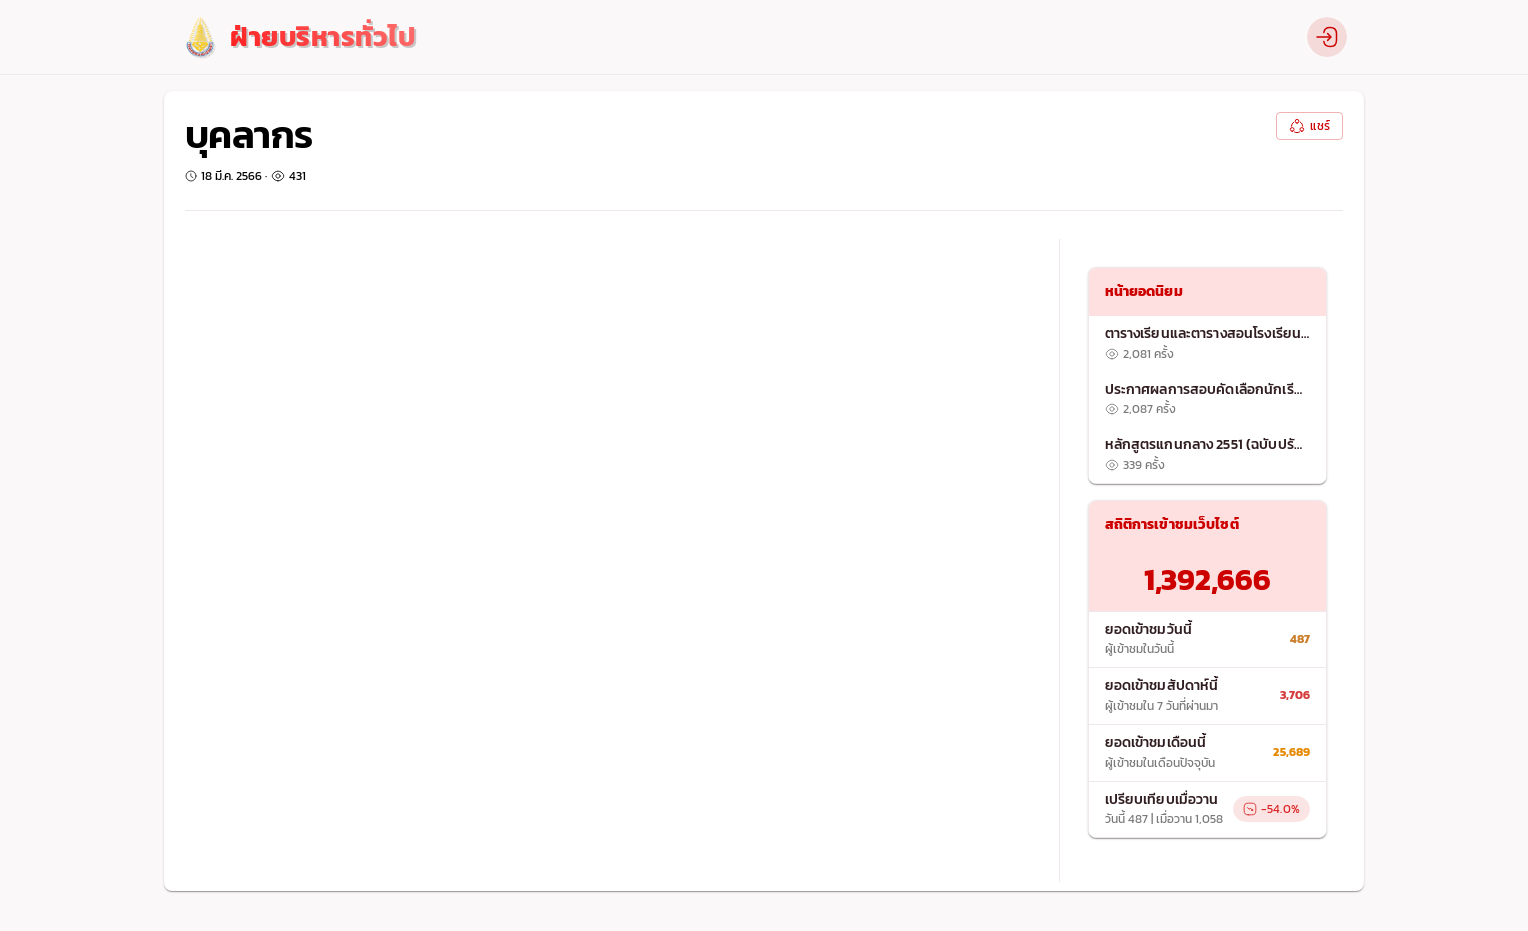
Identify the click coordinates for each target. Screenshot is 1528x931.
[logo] (297, 37)
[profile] (1327, 37)
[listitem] (1208, 344)
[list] (1208, 399)
